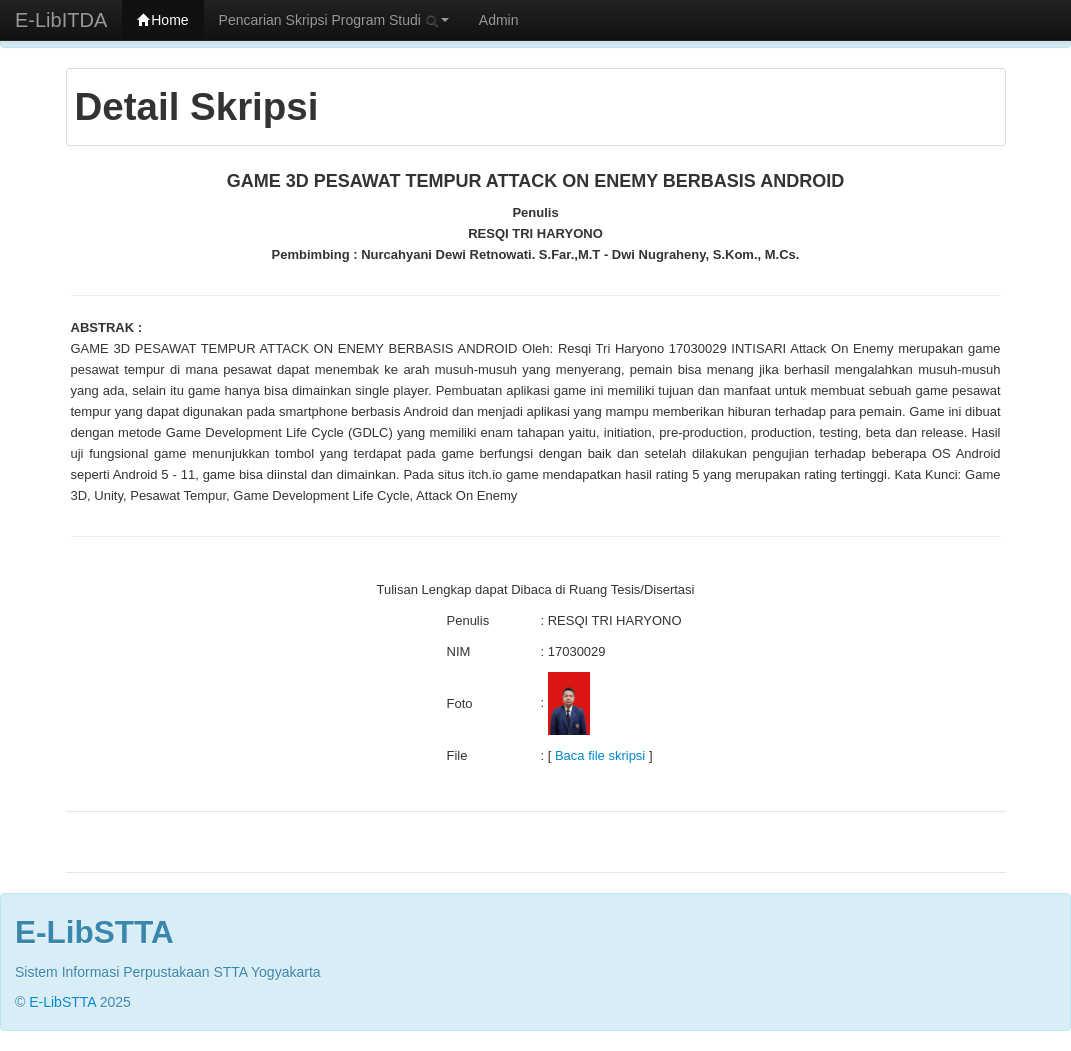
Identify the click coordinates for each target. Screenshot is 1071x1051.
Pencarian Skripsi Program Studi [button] (334, 20)
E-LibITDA (61, 20)
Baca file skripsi (600, 755)
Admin (499, 20)
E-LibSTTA (62, 1002)
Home (162, 20)
